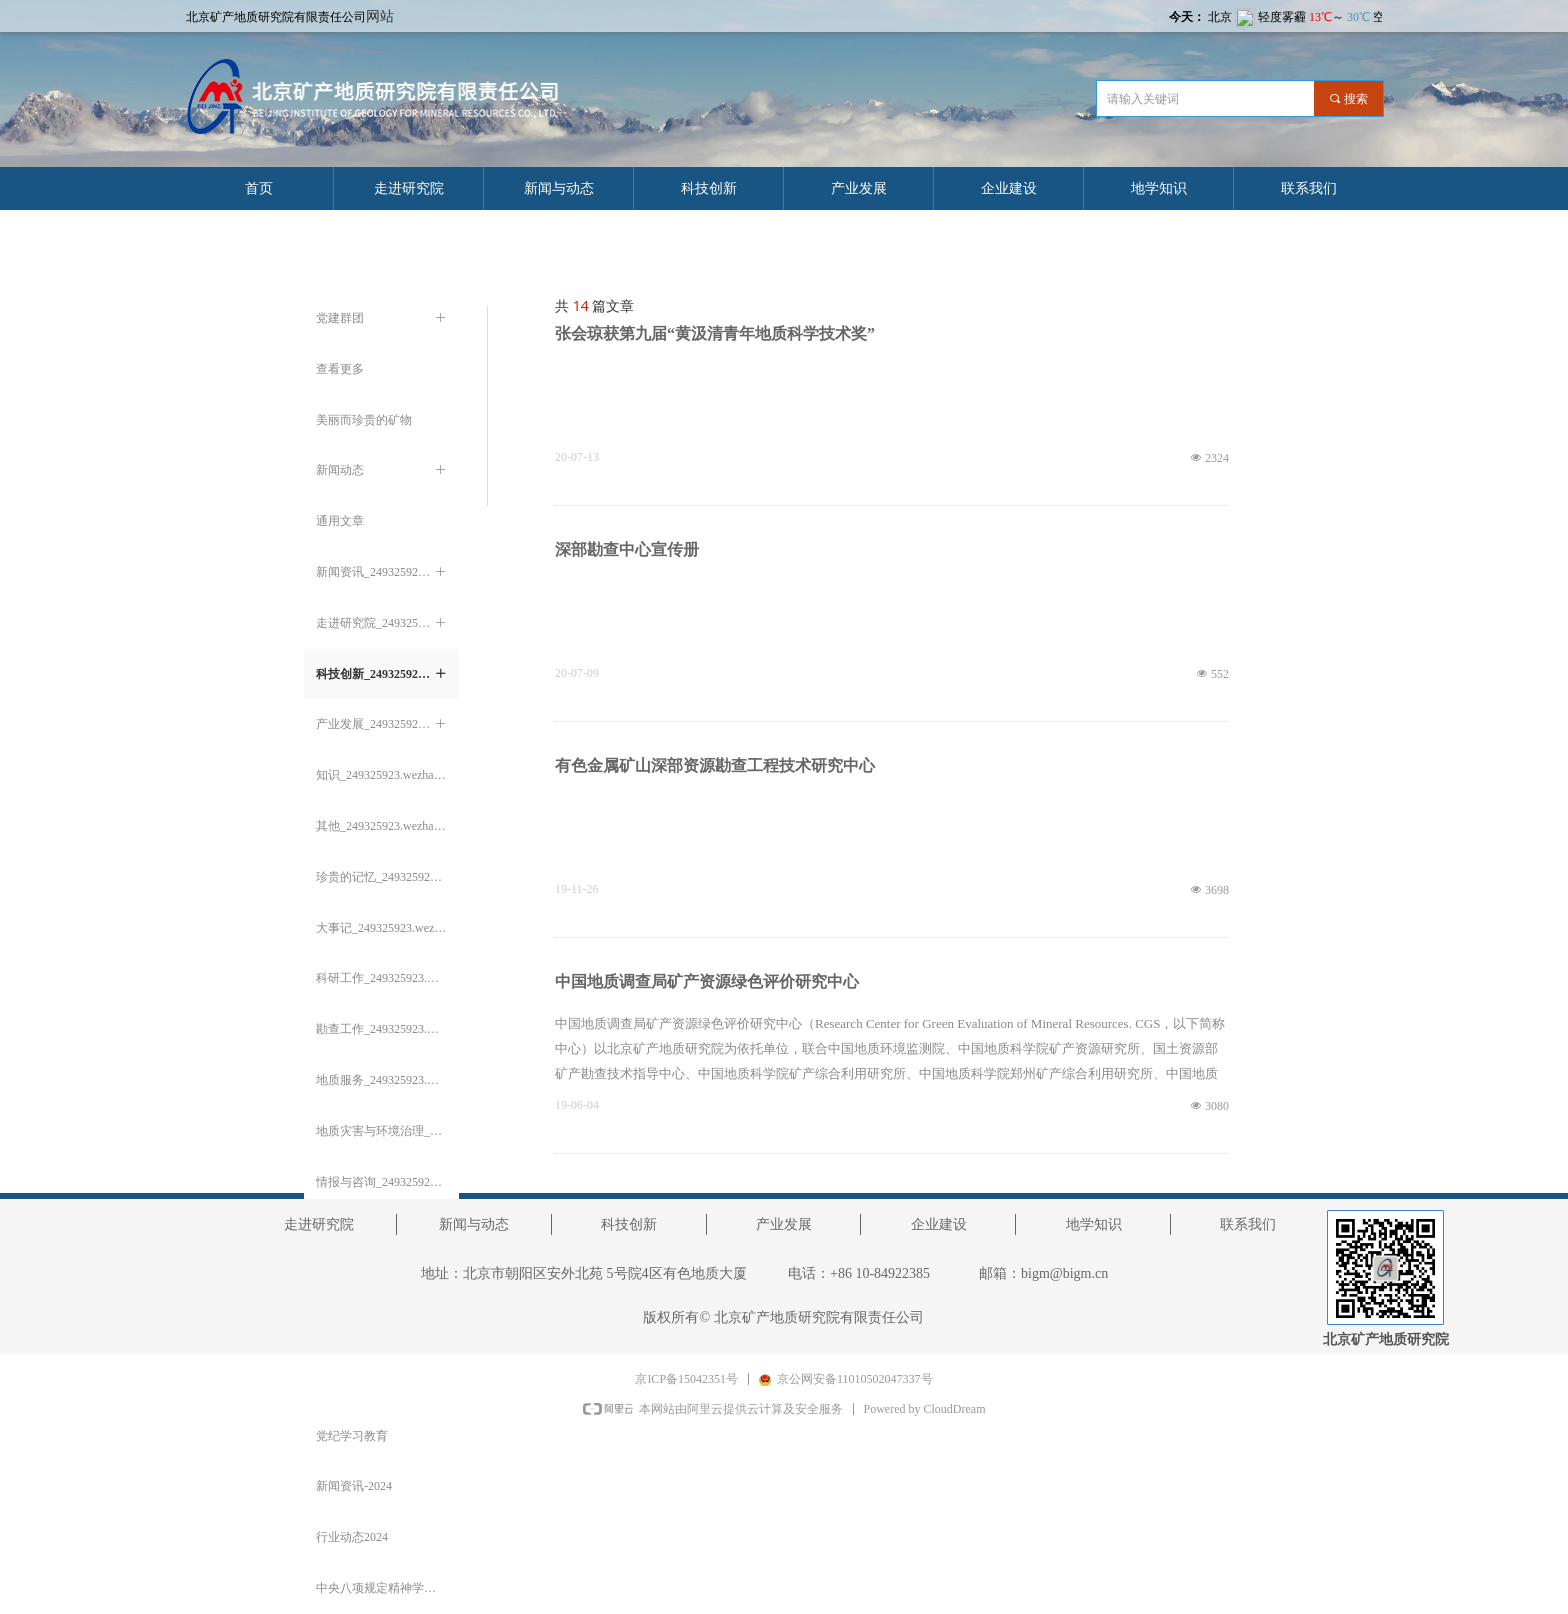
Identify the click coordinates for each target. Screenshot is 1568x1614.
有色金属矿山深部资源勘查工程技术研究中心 (715, 765)
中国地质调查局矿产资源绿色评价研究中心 (707, 981)
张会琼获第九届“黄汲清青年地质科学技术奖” (715, 333)
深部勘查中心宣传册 (627, 549)
